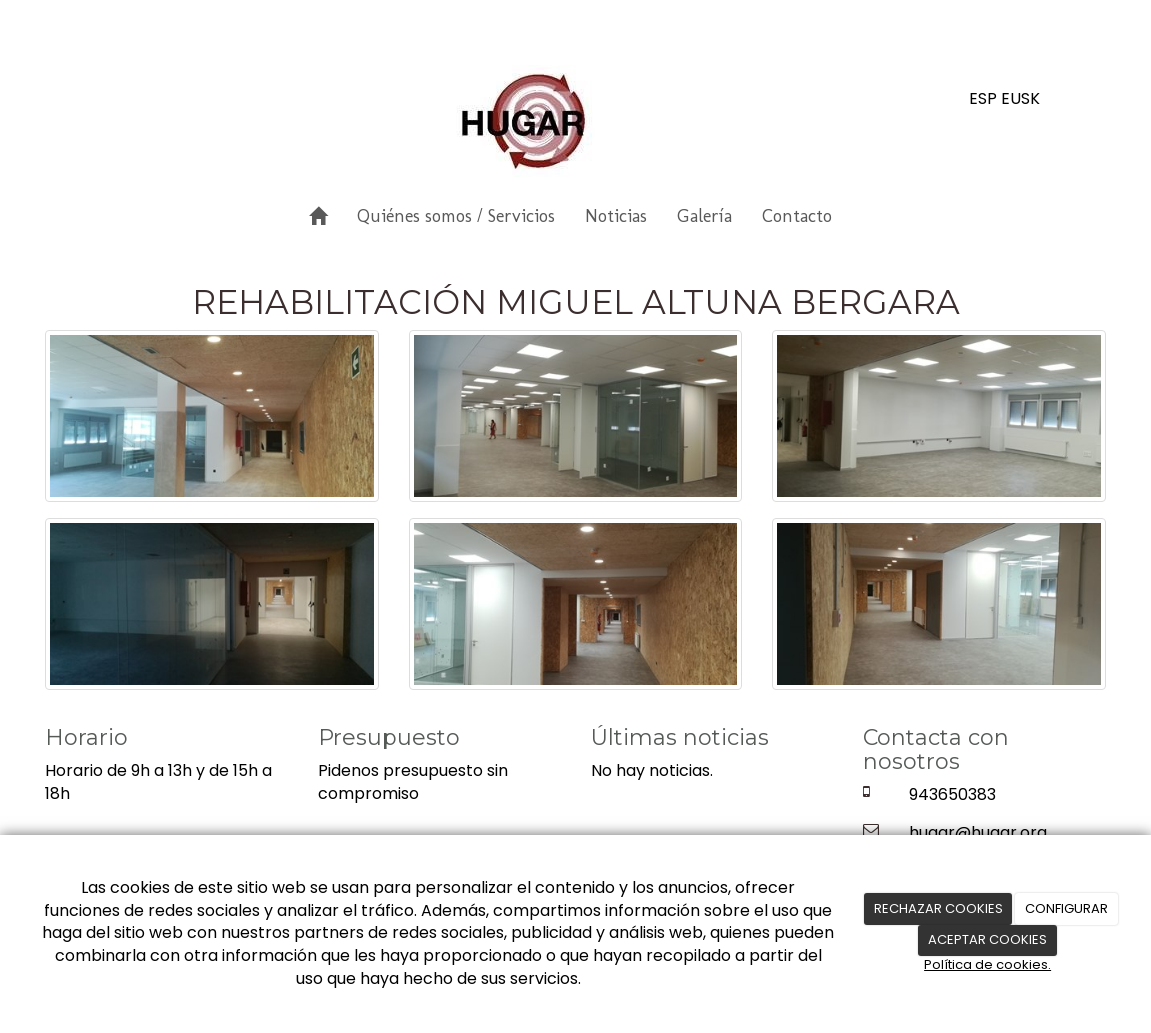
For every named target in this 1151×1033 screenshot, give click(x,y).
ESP (983, 98)
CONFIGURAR (1066, 908)
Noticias (616, 216)
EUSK (1020, 98)
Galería (704, 216)
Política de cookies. (987, 964)
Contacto (797, 216)
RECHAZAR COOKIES (938, 908)
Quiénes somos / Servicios (456, 216)
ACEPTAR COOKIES (987, 939)
